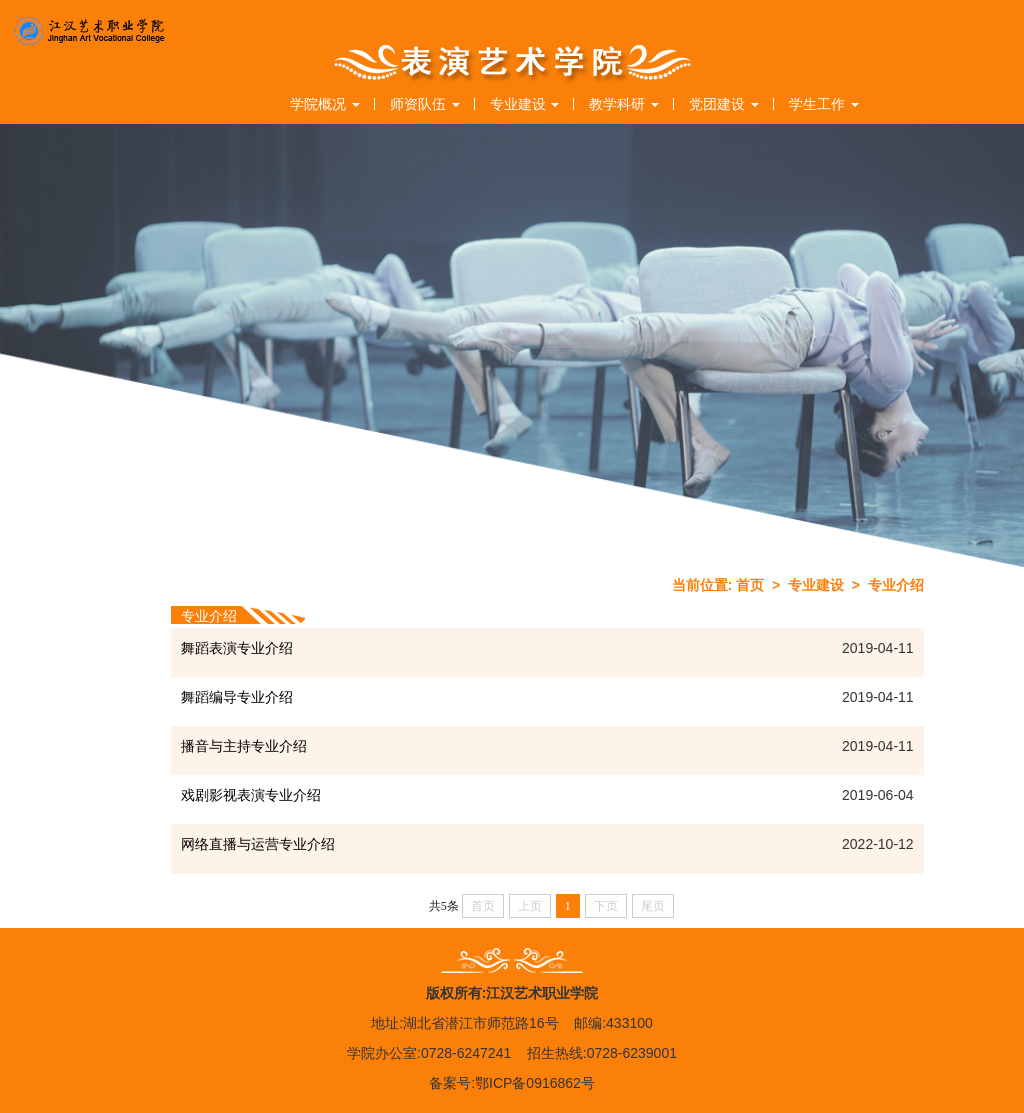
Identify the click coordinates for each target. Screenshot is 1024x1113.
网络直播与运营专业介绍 (258, 844)
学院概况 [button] (325, 104)
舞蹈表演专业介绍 (237, 648)
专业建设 (816, 585)
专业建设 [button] (525, 104)
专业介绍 (896, 585)
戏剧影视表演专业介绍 (251, 795)
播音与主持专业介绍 (244, 746)
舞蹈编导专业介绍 (237, 697)
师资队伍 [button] (425, 104)
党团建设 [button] (724, 104)
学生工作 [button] (824, 104)
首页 (750, 585)
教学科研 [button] (624, 104)
